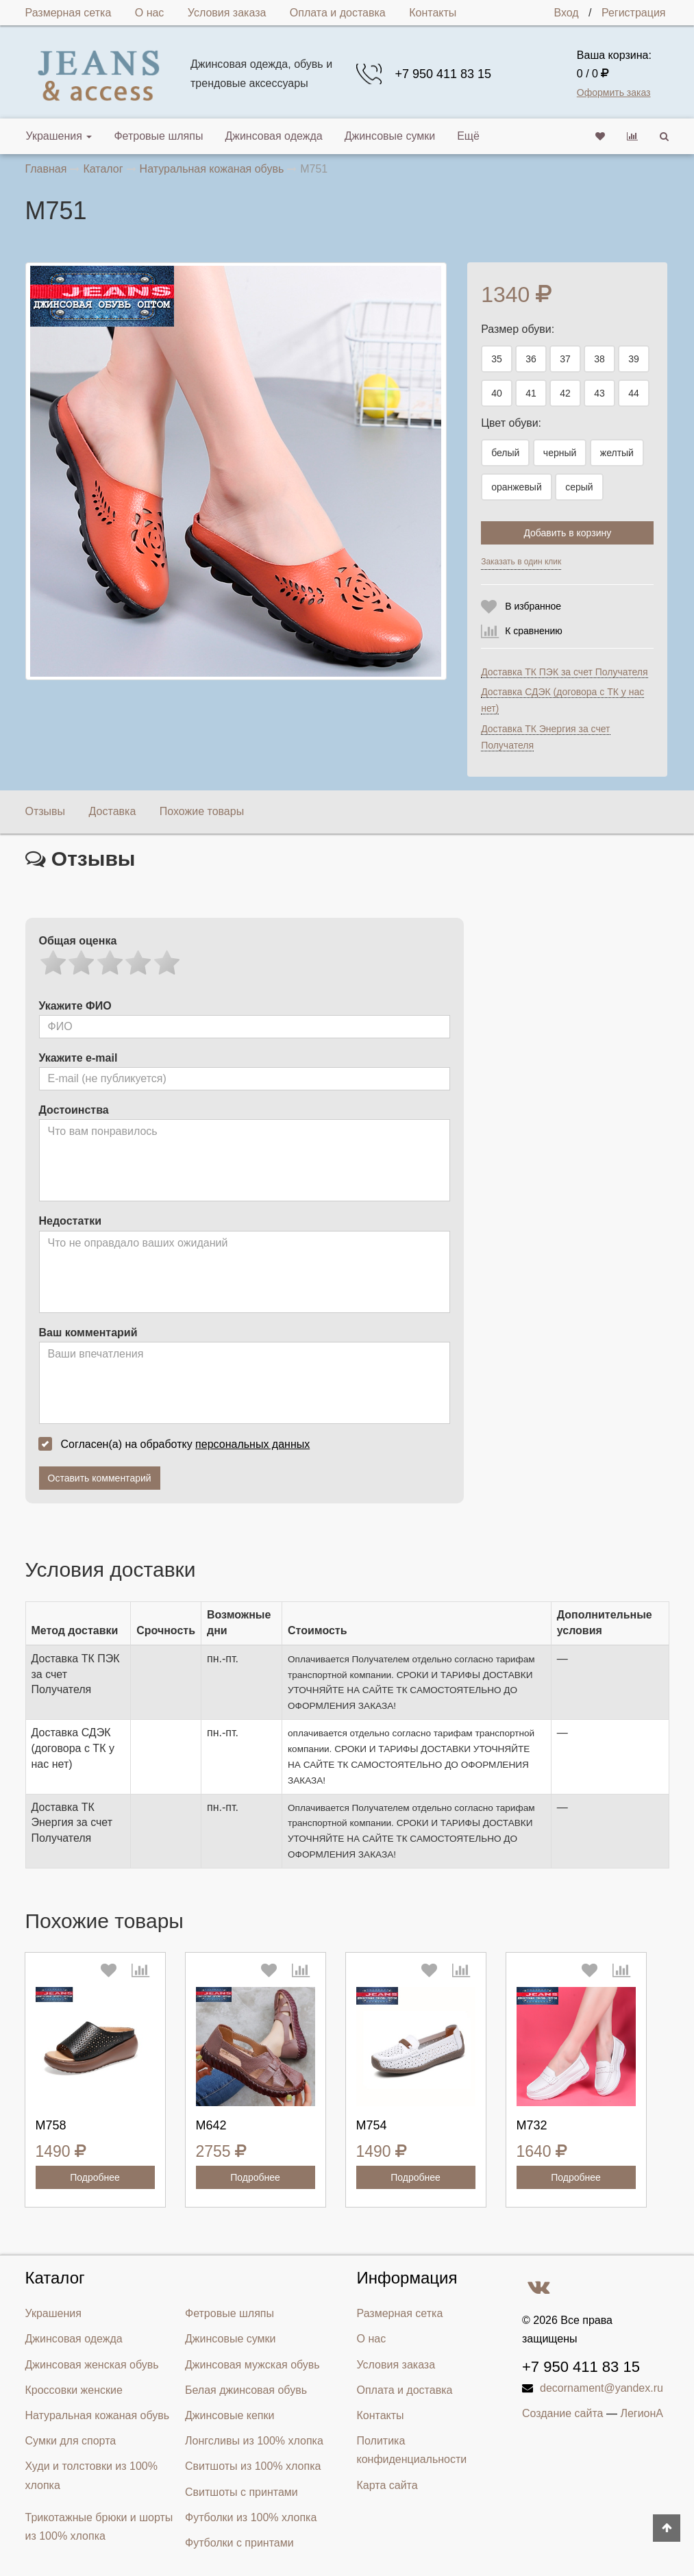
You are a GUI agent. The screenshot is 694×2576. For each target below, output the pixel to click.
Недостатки (70, 1221)
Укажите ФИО (75, 1006)
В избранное (533, 606)
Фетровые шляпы (158, 136)
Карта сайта (387, 2485)
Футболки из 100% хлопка (251, 2517)
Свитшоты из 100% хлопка (253, 2466)
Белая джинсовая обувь (246, 2390)
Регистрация (634, 12)
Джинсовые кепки (229, 2415)
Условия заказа (227, 12)
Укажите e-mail (78, 1058)
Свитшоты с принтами (241, 2492)
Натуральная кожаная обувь (97, 2415)
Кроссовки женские (74, 2390)
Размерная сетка (68, 12)
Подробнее (95, 2177)
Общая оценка (78, 941)
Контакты (432, 12)
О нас (149, 12)
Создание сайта (563, 2413)
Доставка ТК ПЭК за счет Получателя (564, 671)
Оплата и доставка (338, 12)
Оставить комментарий (99, 1478)
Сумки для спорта (70, 2441)
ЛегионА (641, 2413)
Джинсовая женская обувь (92, 2365)
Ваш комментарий (88, 1332)
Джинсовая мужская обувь (252, 2365)
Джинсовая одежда (273, 136)
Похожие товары (202, 811)
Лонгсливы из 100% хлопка (254, 2441)
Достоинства (74, 1110)
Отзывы (45, 811)
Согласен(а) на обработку (178, 1444)
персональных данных (252, 1444)
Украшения (59, 136)
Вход (566, 12)
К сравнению (533, 630)
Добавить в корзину (567, 532)
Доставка (112, 811)
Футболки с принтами (239, 2543)
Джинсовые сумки (390, 136)
